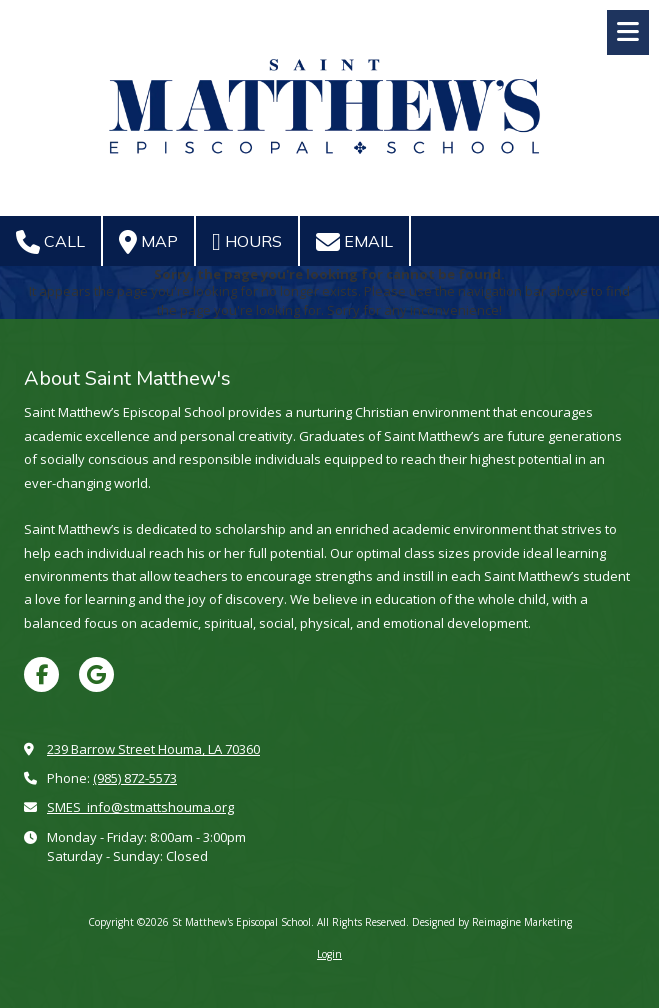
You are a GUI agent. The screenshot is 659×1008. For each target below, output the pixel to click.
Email (354, 242)
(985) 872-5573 (135, 778)
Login (329, 954)
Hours (247, 242)
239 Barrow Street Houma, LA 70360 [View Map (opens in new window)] (153, 749)
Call (50, 242)
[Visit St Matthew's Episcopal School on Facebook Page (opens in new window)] (41, 674)
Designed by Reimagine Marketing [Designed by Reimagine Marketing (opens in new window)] (492, 922)
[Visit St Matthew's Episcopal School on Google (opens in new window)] (96, 674)
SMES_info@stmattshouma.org (140, 807)
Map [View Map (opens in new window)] (148, 242)
